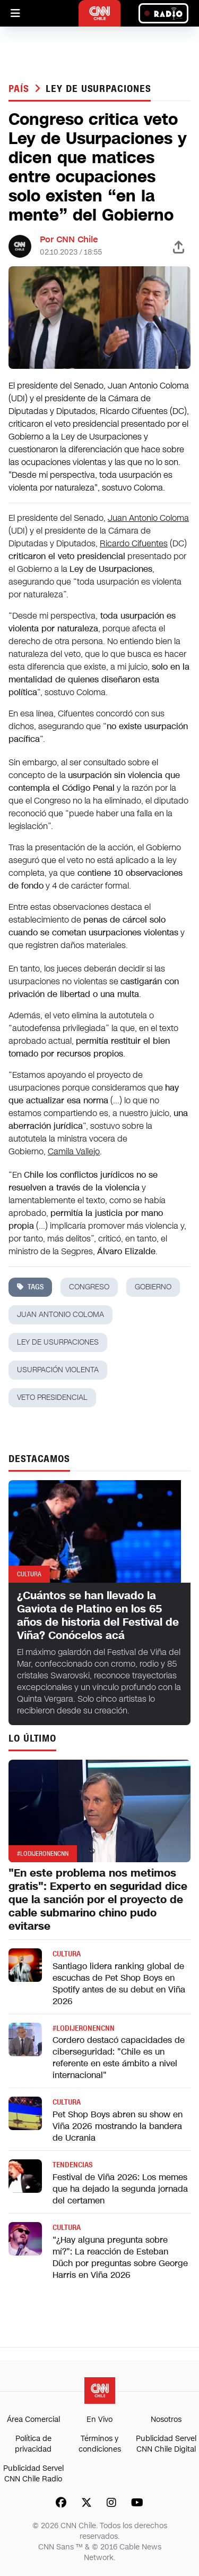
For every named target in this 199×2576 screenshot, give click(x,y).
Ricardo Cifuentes (134, 543)
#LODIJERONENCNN (84, 2028)
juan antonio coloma (60, 1315)
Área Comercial (33, 2419)
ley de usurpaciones (98, 89)
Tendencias (72, 2165)
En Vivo (99, 2419)
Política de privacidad (33, 2444)
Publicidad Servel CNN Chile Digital (166, 2444)
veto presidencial (52, 1397)
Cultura (67, 1954)
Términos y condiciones (100, 2444)
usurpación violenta (58, 1370)
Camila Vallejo (74, 1151)
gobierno (153, 1287)
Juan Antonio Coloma (148, 518)
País (20, 89)
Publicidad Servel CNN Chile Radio (33, 2473)
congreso (89, 1287)
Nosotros (166, 2419)
